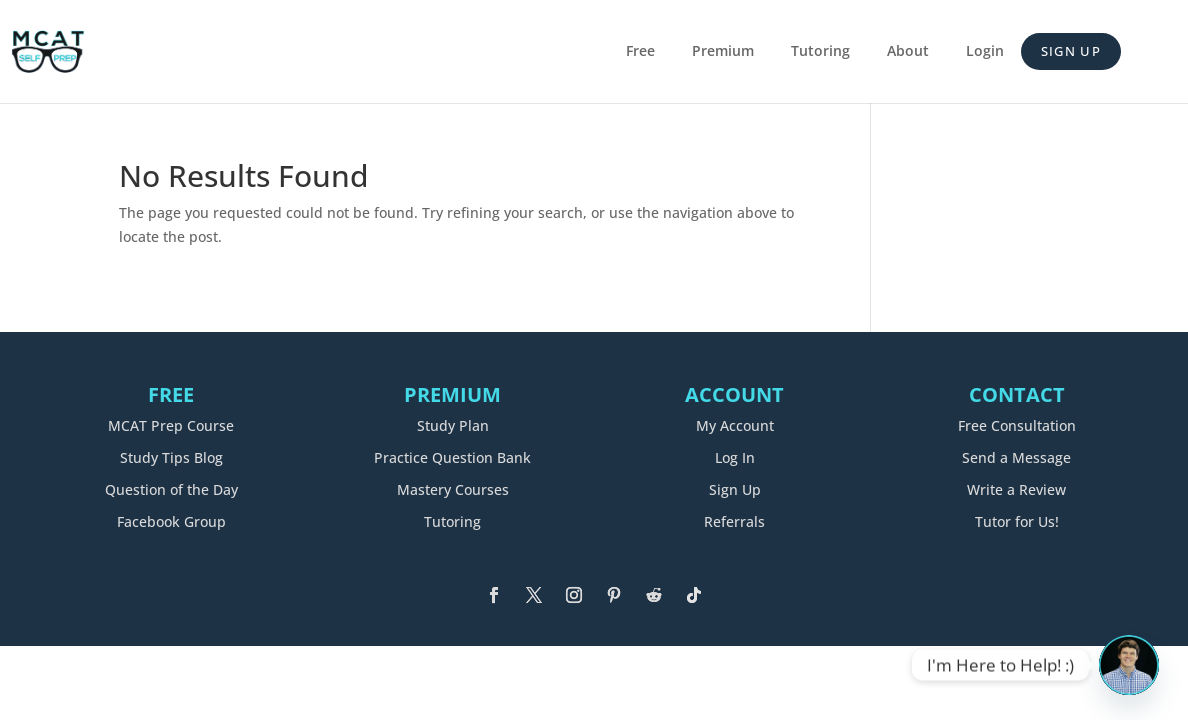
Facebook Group (171, 521)
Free (640, 52)
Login (985, 52)
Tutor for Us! (1017, 521)
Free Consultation (1017, 425)
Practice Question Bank (452, 457)
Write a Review (1016, 489)
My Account (735, 425)
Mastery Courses (453, 489)
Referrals (734, 521)
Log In (735, 457)
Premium (723, 52)
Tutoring (820, 52)
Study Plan (453, 425)
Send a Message (1016, 457)
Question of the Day (171, 489)
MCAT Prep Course (171, 425)
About (908, 52)
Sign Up (1071, 51)
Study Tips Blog (171, 457)
